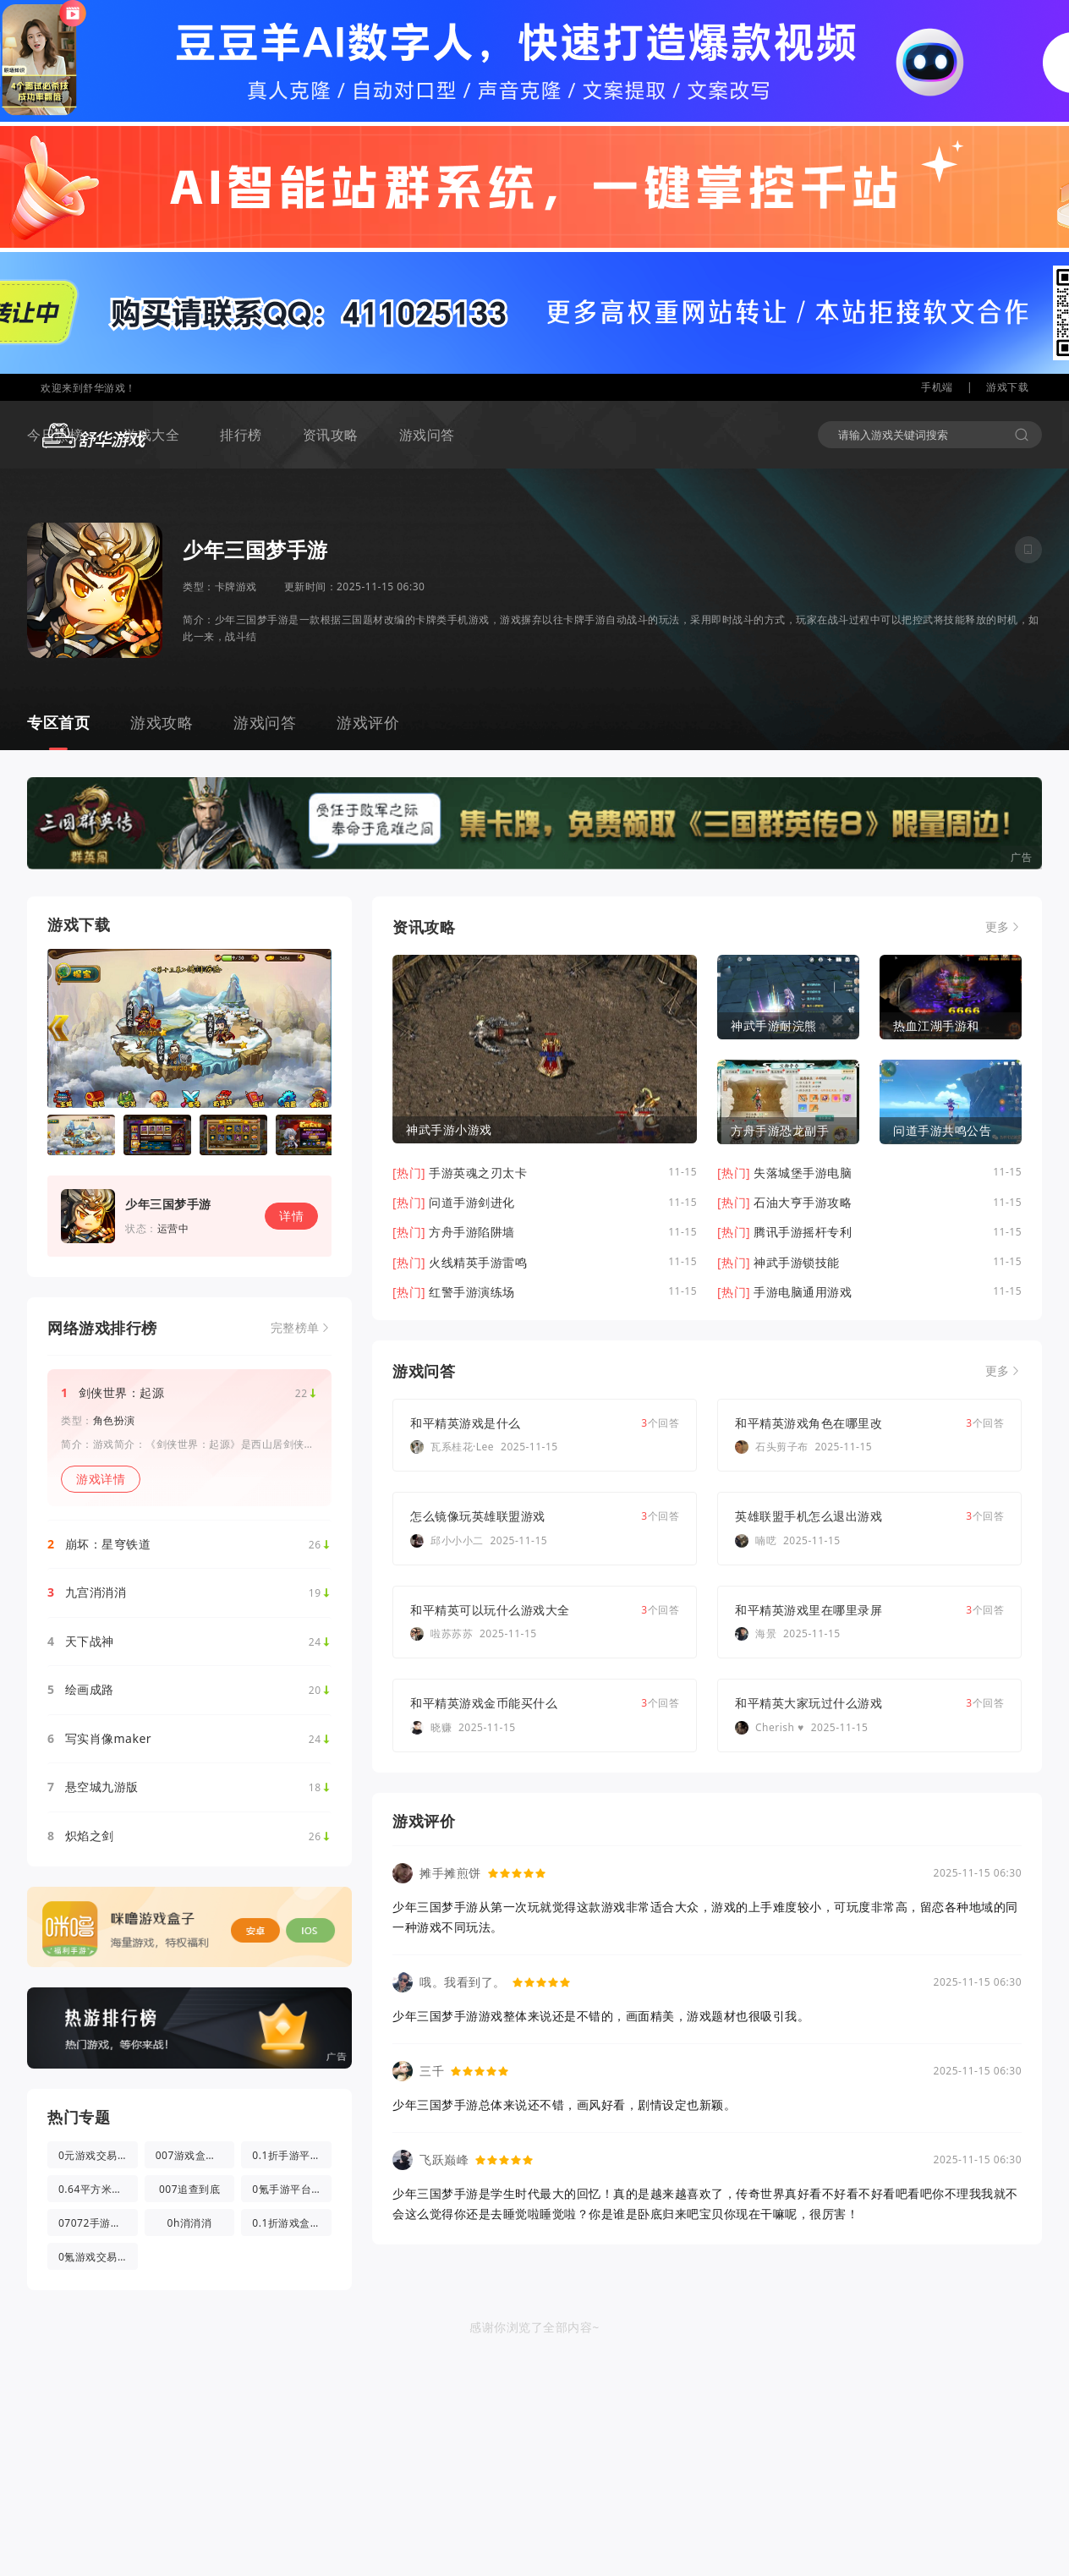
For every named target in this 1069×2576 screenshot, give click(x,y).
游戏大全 (151, 434)
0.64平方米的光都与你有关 (98, 2189)
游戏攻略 (161, 722)
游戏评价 (368, 722)
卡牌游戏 (236, 586)
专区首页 (58, 722)
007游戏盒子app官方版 (195, 2155)
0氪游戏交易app (97, 2257)
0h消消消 (189, 2223)
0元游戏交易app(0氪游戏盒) (98, 2155)
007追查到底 (189, 2189)
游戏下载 (1007, 387)
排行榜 (241, 434)
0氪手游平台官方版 (292, 2189)
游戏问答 (427, 434)
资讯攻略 (331, 434)
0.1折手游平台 (286, 2155)
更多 (997, 927)
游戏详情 (100, 1479)
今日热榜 (55, 434)
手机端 (937, 387)
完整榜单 (295, 1328)
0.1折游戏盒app (290, 2223)
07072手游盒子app (98, 2223)
